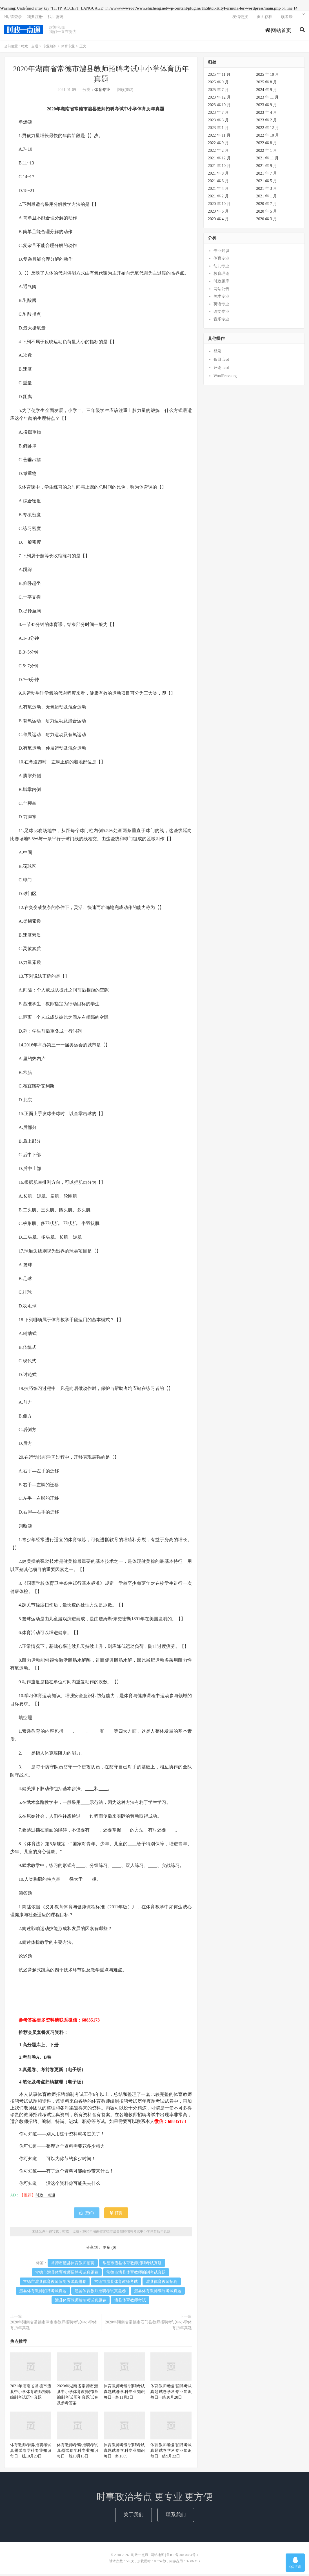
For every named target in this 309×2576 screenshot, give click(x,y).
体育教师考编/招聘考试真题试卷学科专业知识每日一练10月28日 (171, 2394)
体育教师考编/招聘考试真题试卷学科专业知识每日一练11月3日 (124, 2394)
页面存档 (264, 18)
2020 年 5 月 (266, 213)
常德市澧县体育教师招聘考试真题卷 (66, 2274)
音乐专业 (221, 321)
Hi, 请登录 (13, 18)
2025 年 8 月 (266, 84)
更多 (106, 2249)
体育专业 (68, 48)
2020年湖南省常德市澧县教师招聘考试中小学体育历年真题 (126, 2234)
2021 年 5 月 (266, 183)
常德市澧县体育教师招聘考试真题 (132, 2265)
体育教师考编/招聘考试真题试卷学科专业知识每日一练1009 (124, 2453)
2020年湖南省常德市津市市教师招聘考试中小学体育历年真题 (53, 2327)
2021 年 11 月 (267, 160)
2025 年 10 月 (267, 77)
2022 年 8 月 (266, 145)
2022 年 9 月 (218, 145)
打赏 (116, 2215)
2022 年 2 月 (218, 153)
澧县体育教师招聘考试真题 (42, 2293)
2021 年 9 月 (266, 168)
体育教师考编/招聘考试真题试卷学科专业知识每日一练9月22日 (171, 2453)
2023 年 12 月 (219, 99)
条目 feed (221, 362)
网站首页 (278, 32)
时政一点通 (23, 31)
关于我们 (133, 2516)
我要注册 (35, 18)
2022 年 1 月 (266, 153)
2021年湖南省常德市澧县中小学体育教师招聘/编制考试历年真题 (30, 2394)
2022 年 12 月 (267, 130)
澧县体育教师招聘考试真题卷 (100, 2293)
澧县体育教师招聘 (161, 2283)
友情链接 (240, 18)
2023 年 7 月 (218, 115)
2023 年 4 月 (266, 115)
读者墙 (287, 18)
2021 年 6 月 (218, 183)
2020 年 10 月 (219, 206)
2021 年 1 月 (266, 198)
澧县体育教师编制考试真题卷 (80, 2302)
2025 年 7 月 (218, 92)
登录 (217, 353)
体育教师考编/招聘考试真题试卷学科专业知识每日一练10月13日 (77, 2453)
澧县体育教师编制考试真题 (157, 2293)
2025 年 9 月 (218, 84)
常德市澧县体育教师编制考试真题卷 (54, 2283)
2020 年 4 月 (218, 221)
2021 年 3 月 (266, 191)
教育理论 (221, 276)
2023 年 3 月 (218, 122)
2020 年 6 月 (218, 213)
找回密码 (55, 18)
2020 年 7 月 (266, 206)
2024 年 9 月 (266, 92)
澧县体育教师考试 (130, 2302)
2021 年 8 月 (218, 175)
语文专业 (221, 314)
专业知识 (49, 48)
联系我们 (176, 2516)
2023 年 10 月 (219, 107)
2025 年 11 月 (219, 77)
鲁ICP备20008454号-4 (182, 2557)
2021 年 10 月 (219, 168)
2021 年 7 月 (266, 175)
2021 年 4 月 (218, 191)
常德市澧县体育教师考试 (116, 2283)
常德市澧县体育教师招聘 (72, 2265)
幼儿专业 (221, 268)
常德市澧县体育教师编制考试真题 (136, 2274)
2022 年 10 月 (267, 137)
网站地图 (157, 2557)
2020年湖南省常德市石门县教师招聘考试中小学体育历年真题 (148, 2327)
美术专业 (221, 299)
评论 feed (221, 370)
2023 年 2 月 (266, 122)
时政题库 (221, 283)
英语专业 (221, 306)
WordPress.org (225, 378)
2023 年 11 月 (267, 99)
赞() (86, 2215)
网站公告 (221, 291)
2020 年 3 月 (266, 221)
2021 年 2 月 (218, 198)
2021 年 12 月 (219, 160)
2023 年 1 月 (218, 130)
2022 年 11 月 (219, 137)
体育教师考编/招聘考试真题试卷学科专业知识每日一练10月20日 (30, 2453)
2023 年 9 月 (266, 107)
